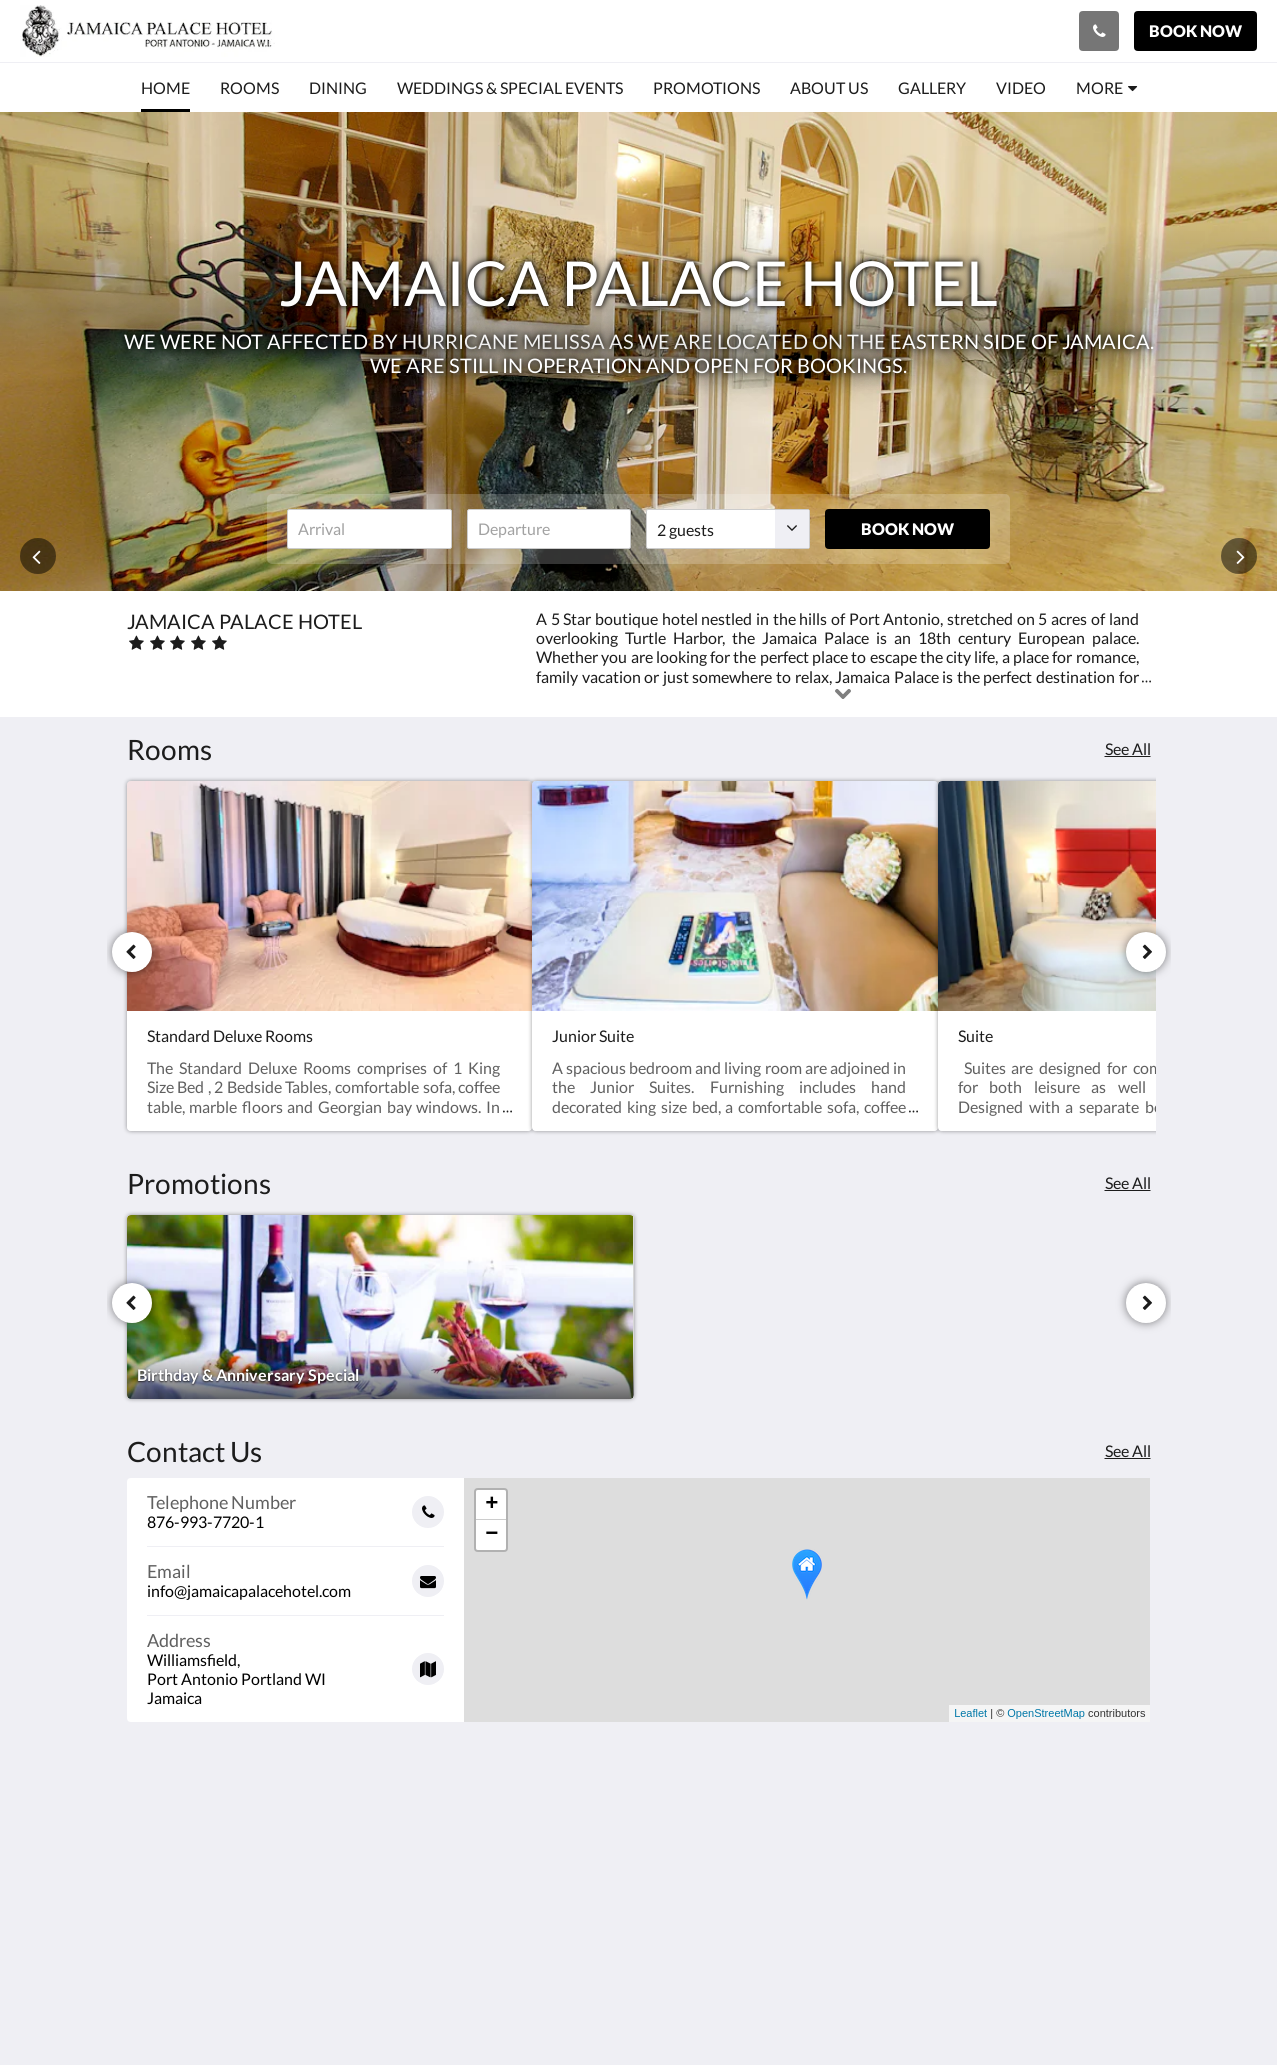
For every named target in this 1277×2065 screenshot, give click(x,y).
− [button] (491, 1535)
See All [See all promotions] (1128, 1182)
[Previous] (132, 952)
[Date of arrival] (369, 529)
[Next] (1146, 952)
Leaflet (970, 1713)
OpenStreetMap (1046, 1713)
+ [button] (491, 1505)
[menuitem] (165, 88)
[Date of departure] (549, 529)
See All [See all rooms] (1128, 748)
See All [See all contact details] (1128, 1450)
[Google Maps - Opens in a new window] (296, 1661)
